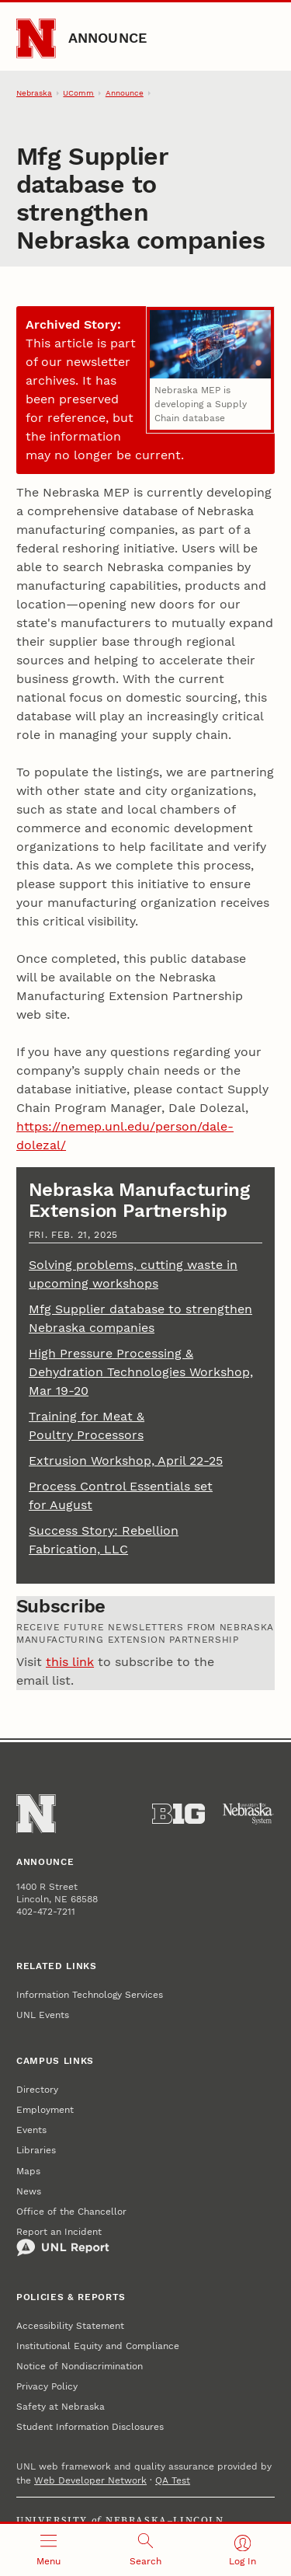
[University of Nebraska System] (248, 1814)
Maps (28, 2171)
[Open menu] (48, 2550)
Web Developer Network (90, 2480)
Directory (37, 2089)
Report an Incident (62, 2241)
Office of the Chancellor (71, 2211)
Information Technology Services (89, 1994)
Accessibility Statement (70, 2325)
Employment (45, 2109)
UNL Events (42, 2015)
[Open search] (145, 2550)
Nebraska (34, 93)
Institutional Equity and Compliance (97, 2346)
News (28, 2191)
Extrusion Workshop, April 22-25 (126, 1460)
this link (70, 1661)
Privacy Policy (47, 2386)
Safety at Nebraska (60, 2406)
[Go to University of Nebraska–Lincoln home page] (36, 38)
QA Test (172, 2480)
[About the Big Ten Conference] (178, 1814)
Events (31, 2130)
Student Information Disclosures (90, 2426)
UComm (78, 93)
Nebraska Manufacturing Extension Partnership (139, 1200)
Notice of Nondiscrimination (79, 2366)
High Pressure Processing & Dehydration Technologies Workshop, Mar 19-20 (141, 1372)
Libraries (36, 2150)
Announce (107, 38)
